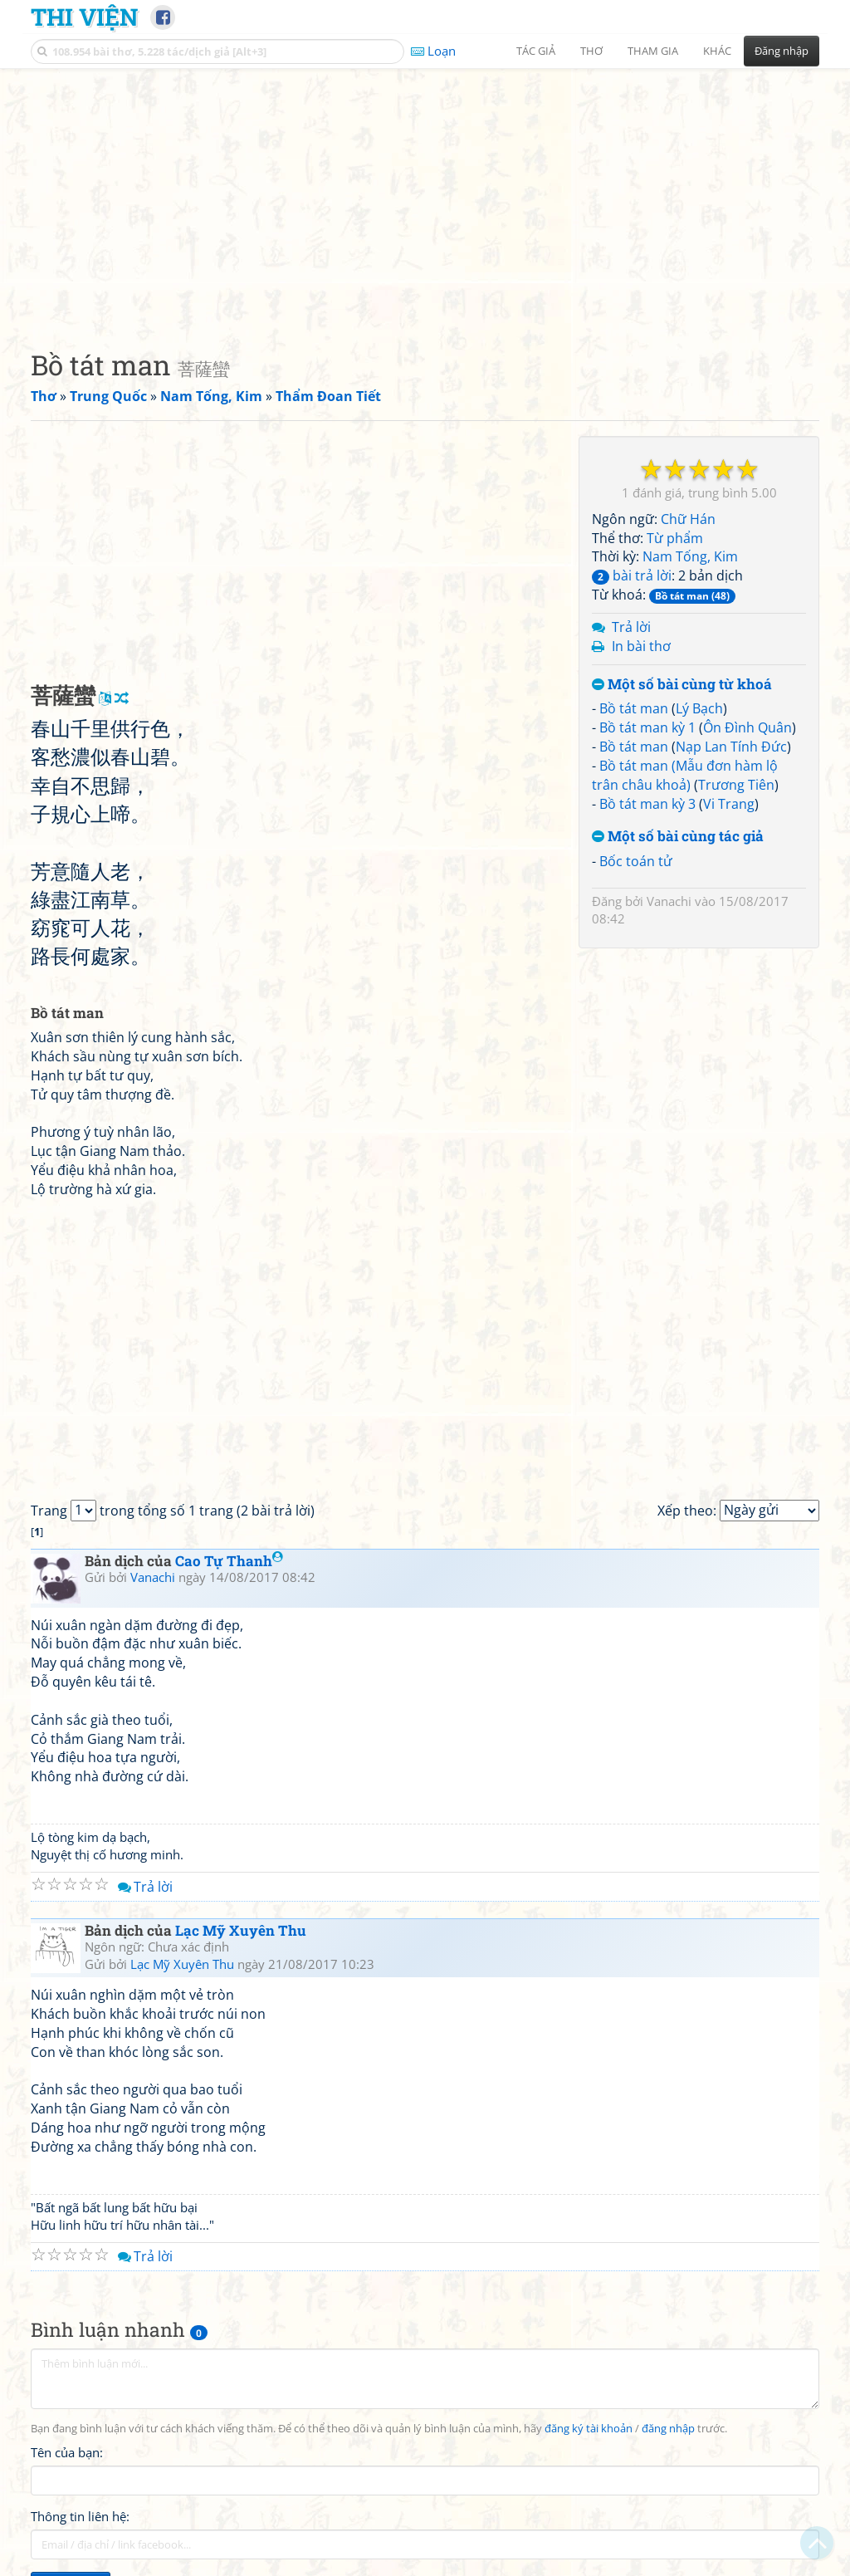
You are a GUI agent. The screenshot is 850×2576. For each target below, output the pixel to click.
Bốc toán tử (635, 861)
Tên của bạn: (67, 2452)
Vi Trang (729, 804)
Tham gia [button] (653, 50)
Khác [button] (717, 50)
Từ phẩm (675, 538)
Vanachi (669, 901)
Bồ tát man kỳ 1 (647, 727)
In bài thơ (641, 646)
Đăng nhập (781, 50)
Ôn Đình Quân (747, 727)
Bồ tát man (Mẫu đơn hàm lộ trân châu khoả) (685, 775)
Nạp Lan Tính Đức (731, 746)
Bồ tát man (633, 708)
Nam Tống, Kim (690, 556)
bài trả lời (632, 575)
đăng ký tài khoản (589, 2429)
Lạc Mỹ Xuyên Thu (240, 1930)
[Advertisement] (425, 195)
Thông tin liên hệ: (80, 2516)
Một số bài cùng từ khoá (682, 685)
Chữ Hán (688, 519)
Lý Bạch (699, 708)
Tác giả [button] (535, 50)
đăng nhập (668, 2429)
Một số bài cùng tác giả (678, 837)
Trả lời (631, 627)
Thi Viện (84, 16)
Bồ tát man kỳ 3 (647, 804)
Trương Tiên (736, 785)
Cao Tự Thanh (229, 1560)
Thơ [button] (591, 50)
